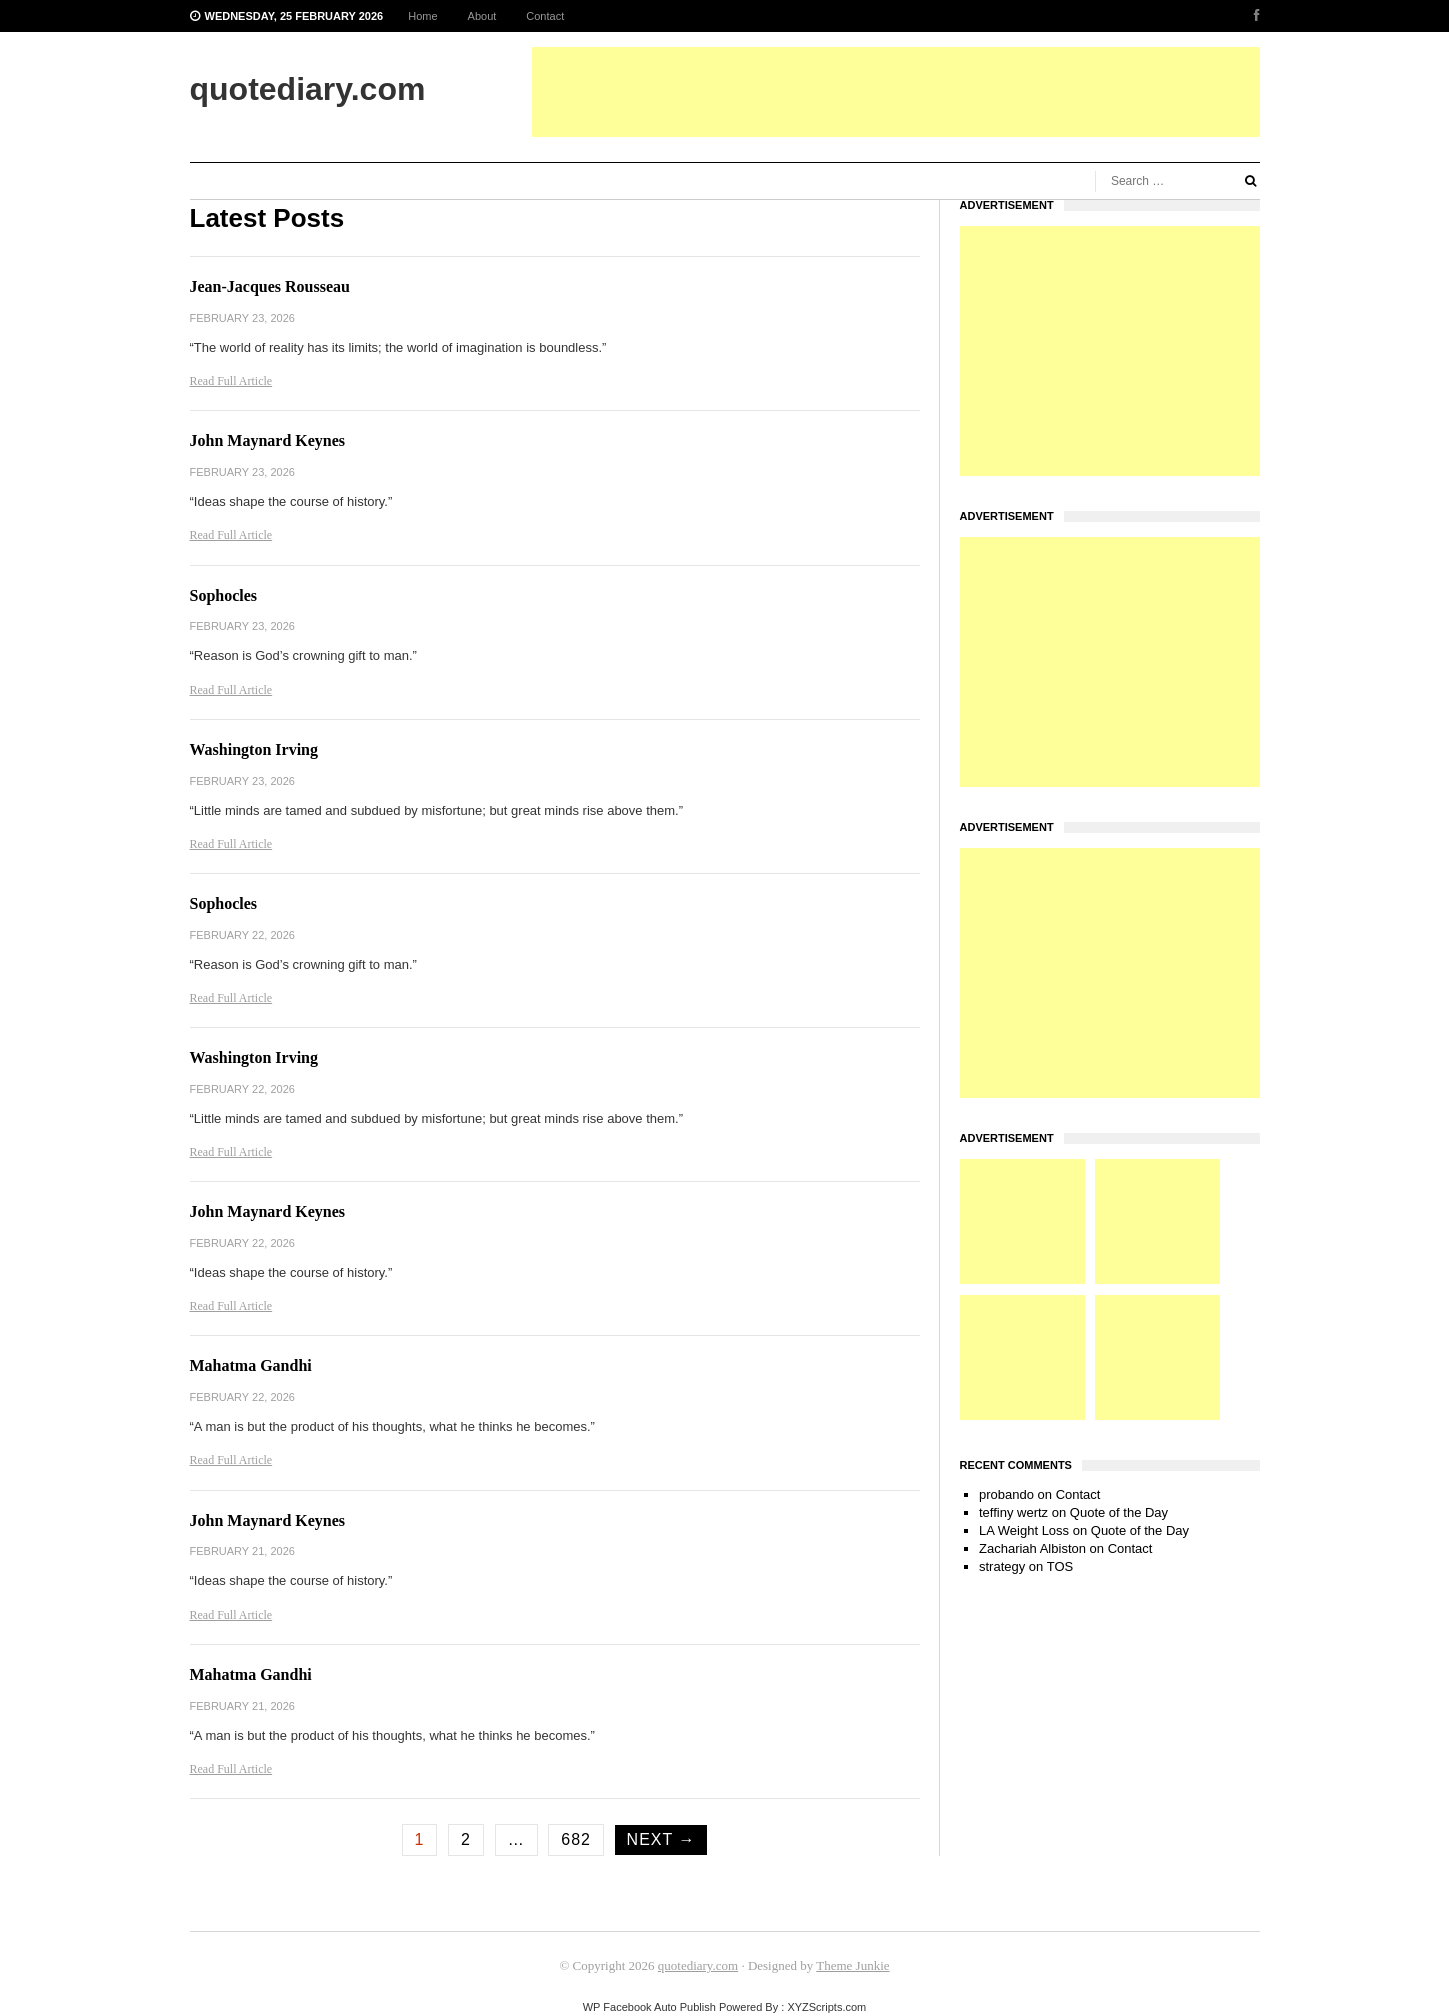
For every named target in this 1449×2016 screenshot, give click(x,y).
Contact (545, 16)
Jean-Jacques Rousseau (270, 286)
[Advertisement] (896, 92)
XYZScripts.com (826, 2007)
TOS (1060, 1566)
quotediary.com (698, 1965)
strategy (1002, 1566)
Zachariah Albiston (1032, 1548)
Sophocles (224, 595)
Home (422, 16)
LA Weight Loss (1024, 1530)
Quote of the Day (1119, 1512)
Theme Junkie (852, 1965)
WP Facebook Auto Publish (649, 2007)
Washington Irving (254, 749)
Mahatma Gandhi (251, 1365)
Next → (661, 1839)
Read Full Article (231, 381)
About (482, 16)
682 (576, 1839)
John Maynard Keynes (268, 440)
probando (1006, 1494)
